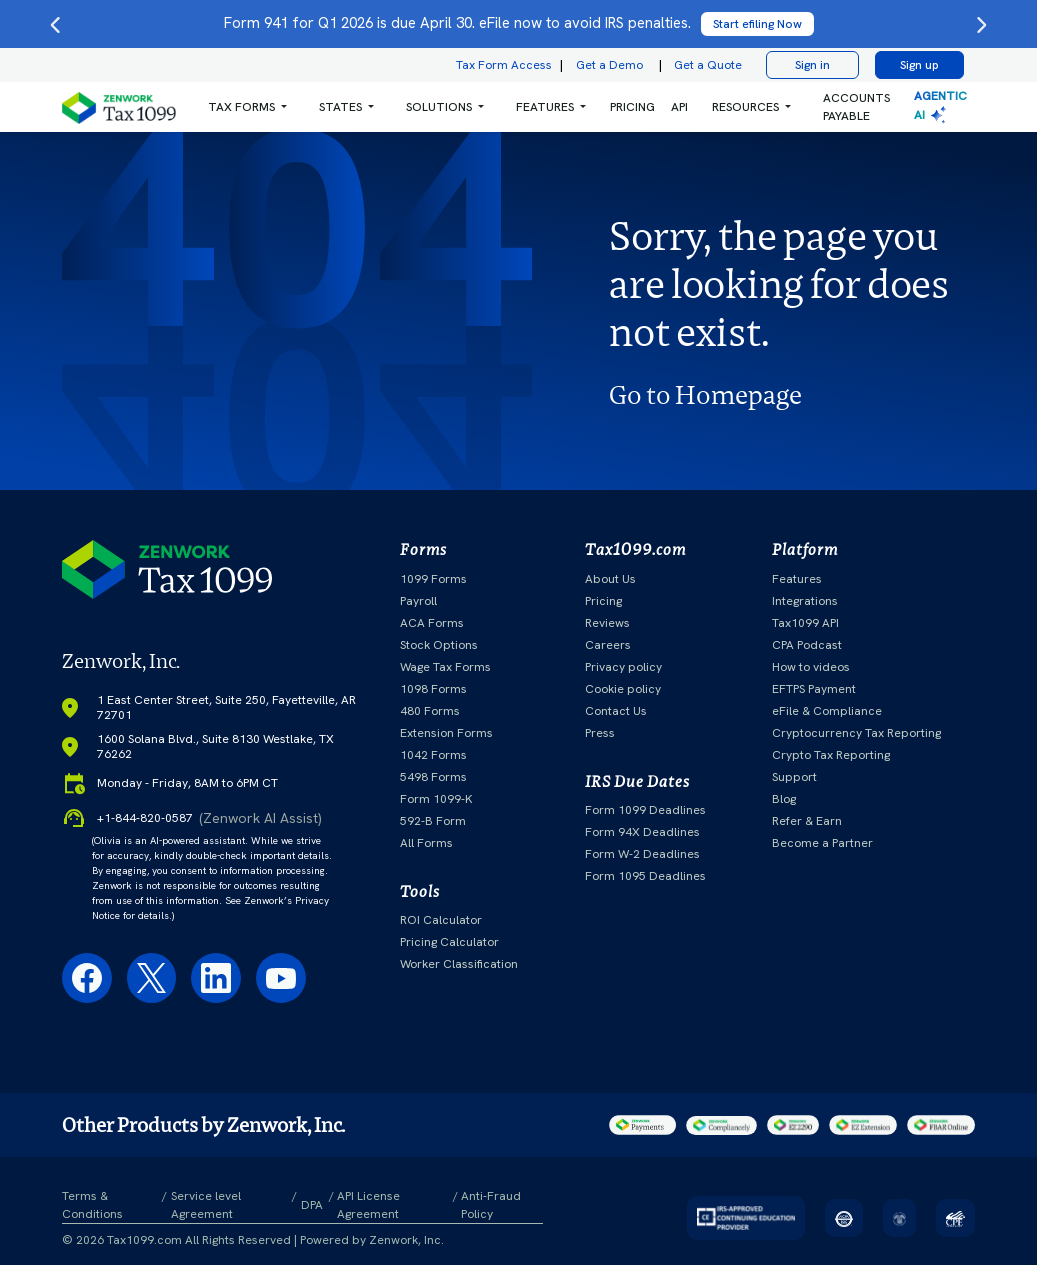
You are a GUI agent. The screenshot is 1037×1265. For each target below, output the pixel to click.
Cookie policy (623, 689)
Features (797, 579)
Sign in (812, 65)
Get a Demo (609, 65)
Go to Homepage (705, 395)
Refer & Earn (807, 821)
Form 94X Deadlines (642, 832)
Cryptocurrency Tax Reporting (856, 733)
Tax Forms (241, 107)
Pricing (603, 601)
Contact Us (616, 711)
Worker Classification (459, 964)
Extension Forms (446, 733)
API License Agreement (368, 1205)
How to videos (811, 667)
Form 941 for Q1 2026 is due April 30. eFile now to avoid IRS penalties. (519, 23)
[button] (247, 107)
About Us (610, 579)
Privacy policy (623, 667)
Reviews (607, 623)
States (340, 107)
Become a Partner (822, 843)
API (679, 107)
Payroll (418, 601)
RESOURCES (745, 107)
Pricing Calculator (449, 942)
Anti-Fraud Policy (491, 1205)
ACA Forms (432, 623)
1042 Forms (433, 755)
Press (600, 733)
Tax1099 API (805, 623)
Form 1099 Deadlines (645, 810)
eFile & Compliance (827, 711)
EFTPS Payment (814, 689)
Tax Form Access (504, 65)
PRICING (632, 107)
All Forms (426, 843)
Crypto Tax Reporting (831, 755)
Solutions (439, 107)
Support (794, 777)
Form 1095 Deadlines (645, 876)
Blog (784, 799)
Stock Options (439, 645)
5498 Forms (433, 777)
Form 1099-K (436, 799)
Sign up (919, 65)
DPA (312, 1205)
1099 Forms (433, 579)
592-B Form (433, 821)
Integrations (805, 601)
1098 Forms (433, 689)
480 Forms (430, 711)
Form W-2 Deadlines (642, 854)
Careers (608, 645)
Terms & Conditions (92, 1205)
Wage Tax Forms (445, 667)
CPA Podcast (807, 645)
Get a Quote (708, 65)
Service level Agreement (206, 1205)
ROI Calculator (441, 920)
